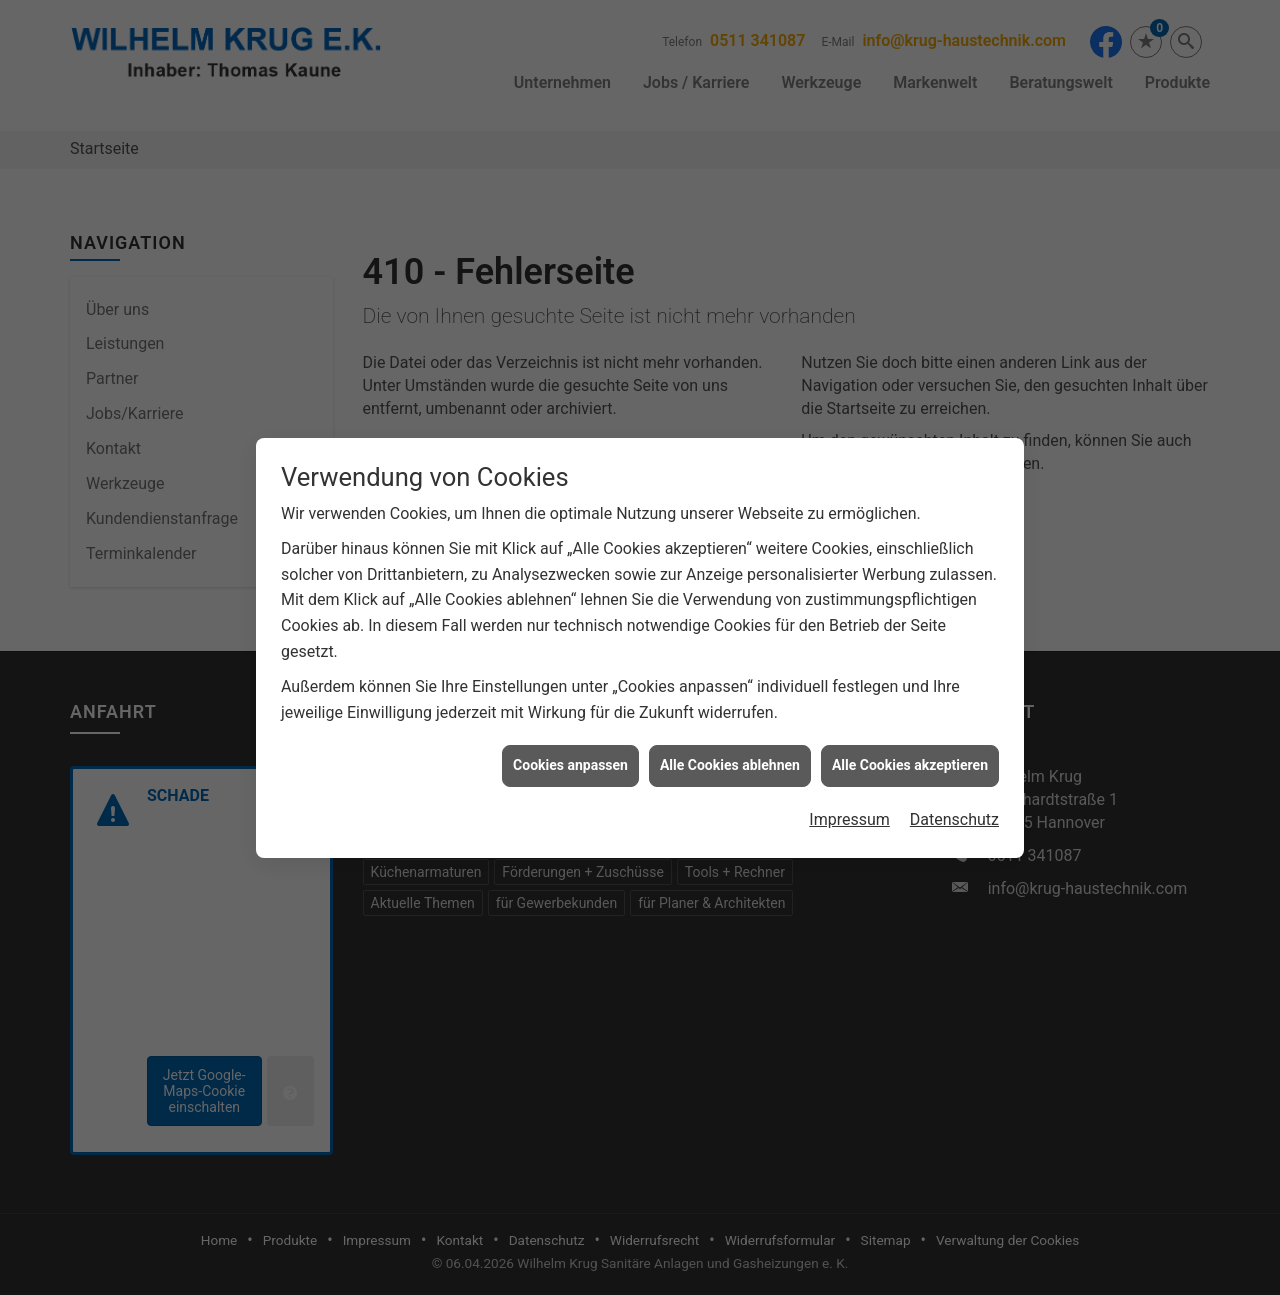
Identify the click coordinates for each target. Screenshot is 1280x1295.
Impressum (849, 798)
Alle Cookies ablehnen (730, 744)
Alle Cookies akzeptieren (910, 744)
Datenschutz (954, 798)
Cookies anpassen (570, 744)
